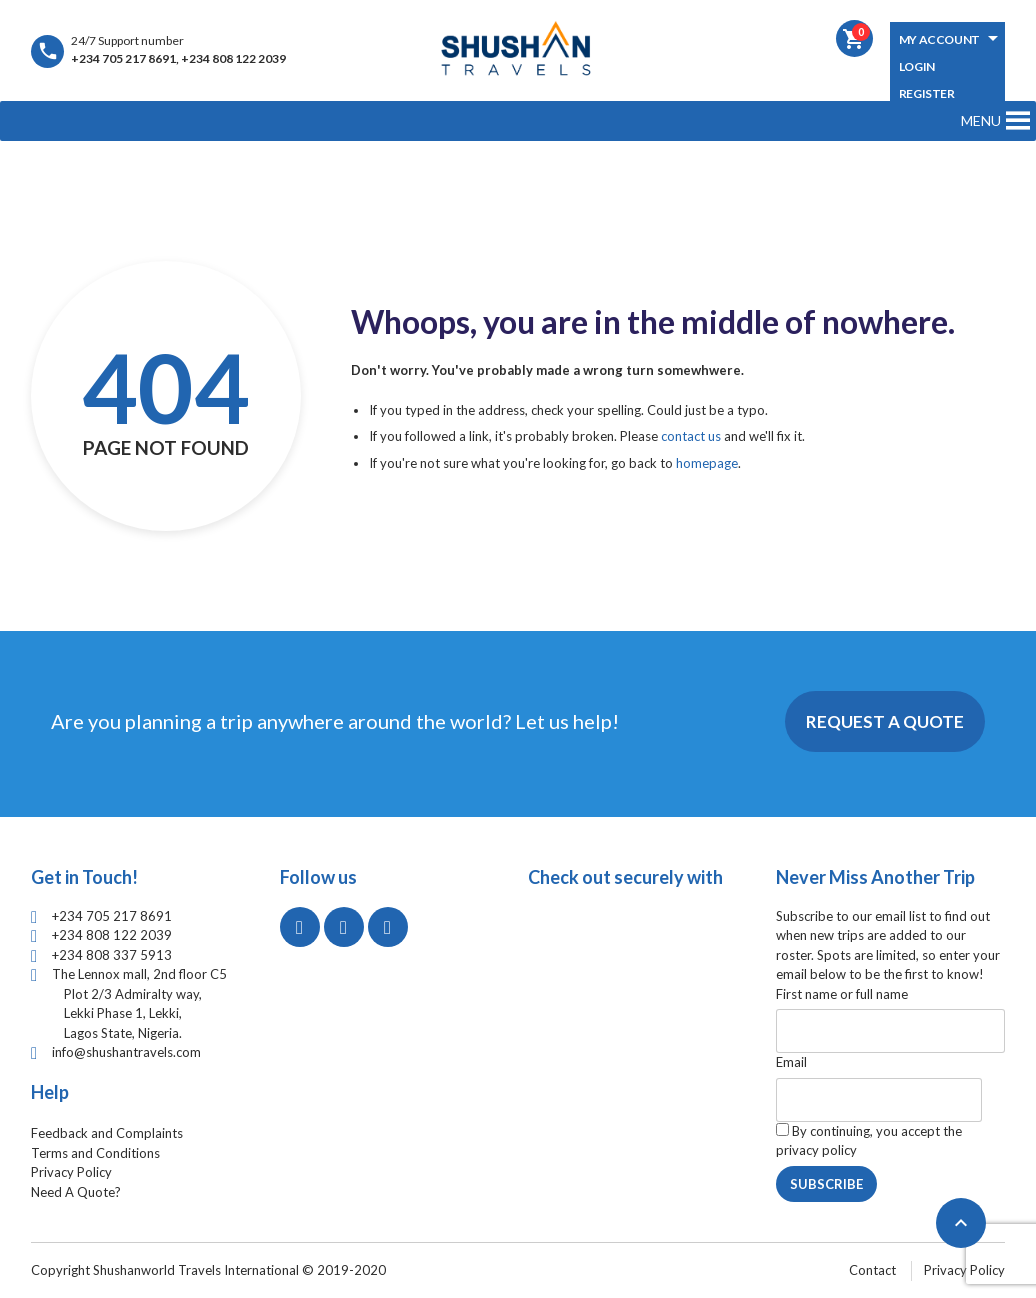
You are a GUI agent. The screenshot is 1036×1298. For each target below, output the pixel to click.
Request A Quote (885, 721)
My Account (939, 39)
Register (927, 93)
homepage (707, 463)
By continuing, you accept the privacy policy (869, 1141)
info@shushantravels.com (126, 1052)
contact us (691, 436)
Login (917, 66)
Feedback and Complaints (107, 1133)
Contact (872, 1270)
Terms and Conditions (95, 1153)
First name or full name (842, 994)
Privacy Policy (71, 1172)
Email (791, 1062)
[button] (981, 121)
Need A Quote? (76, 1192)
